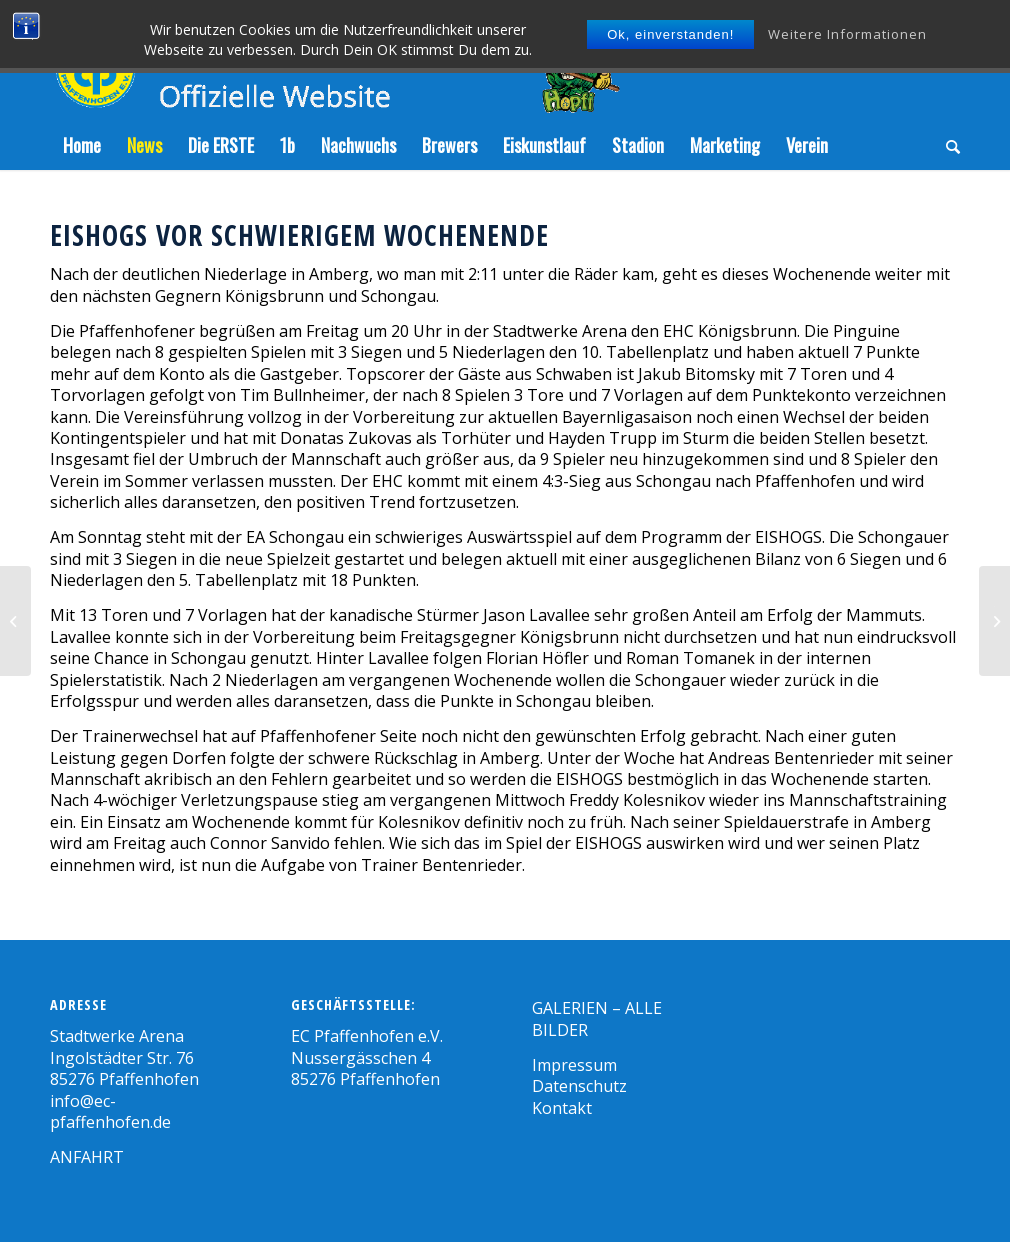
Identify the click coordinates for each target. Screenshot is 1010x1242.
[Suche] (946, 145)
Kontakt (562, 1108)
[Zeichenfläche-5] (335, 60)
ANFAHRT (87, 1157)
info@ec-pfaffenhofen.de (110, 1111)
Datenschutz (579, 1086)
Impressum (574, 1065)
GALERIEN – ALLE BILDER (597, 1018)
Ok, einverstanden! (670, 34)
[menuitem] (82, 145)
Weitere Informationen (847, 34)
